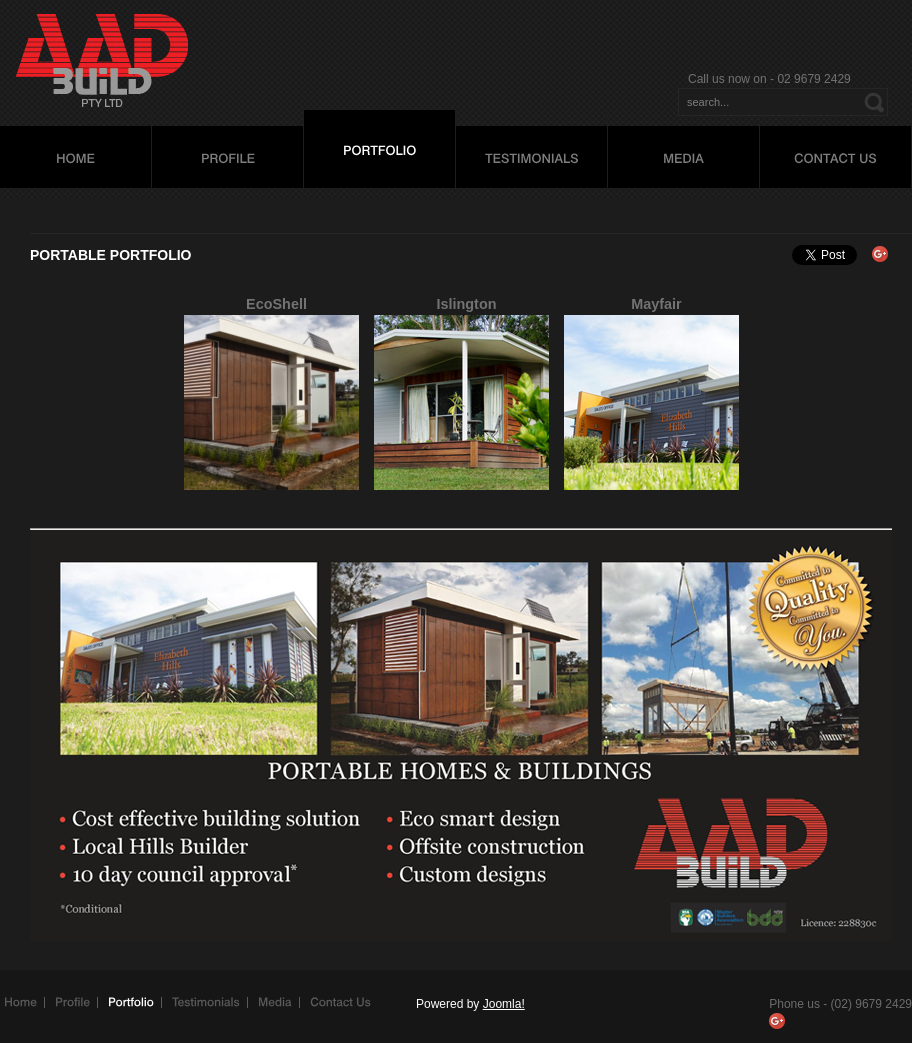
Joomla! (504, 1004)
